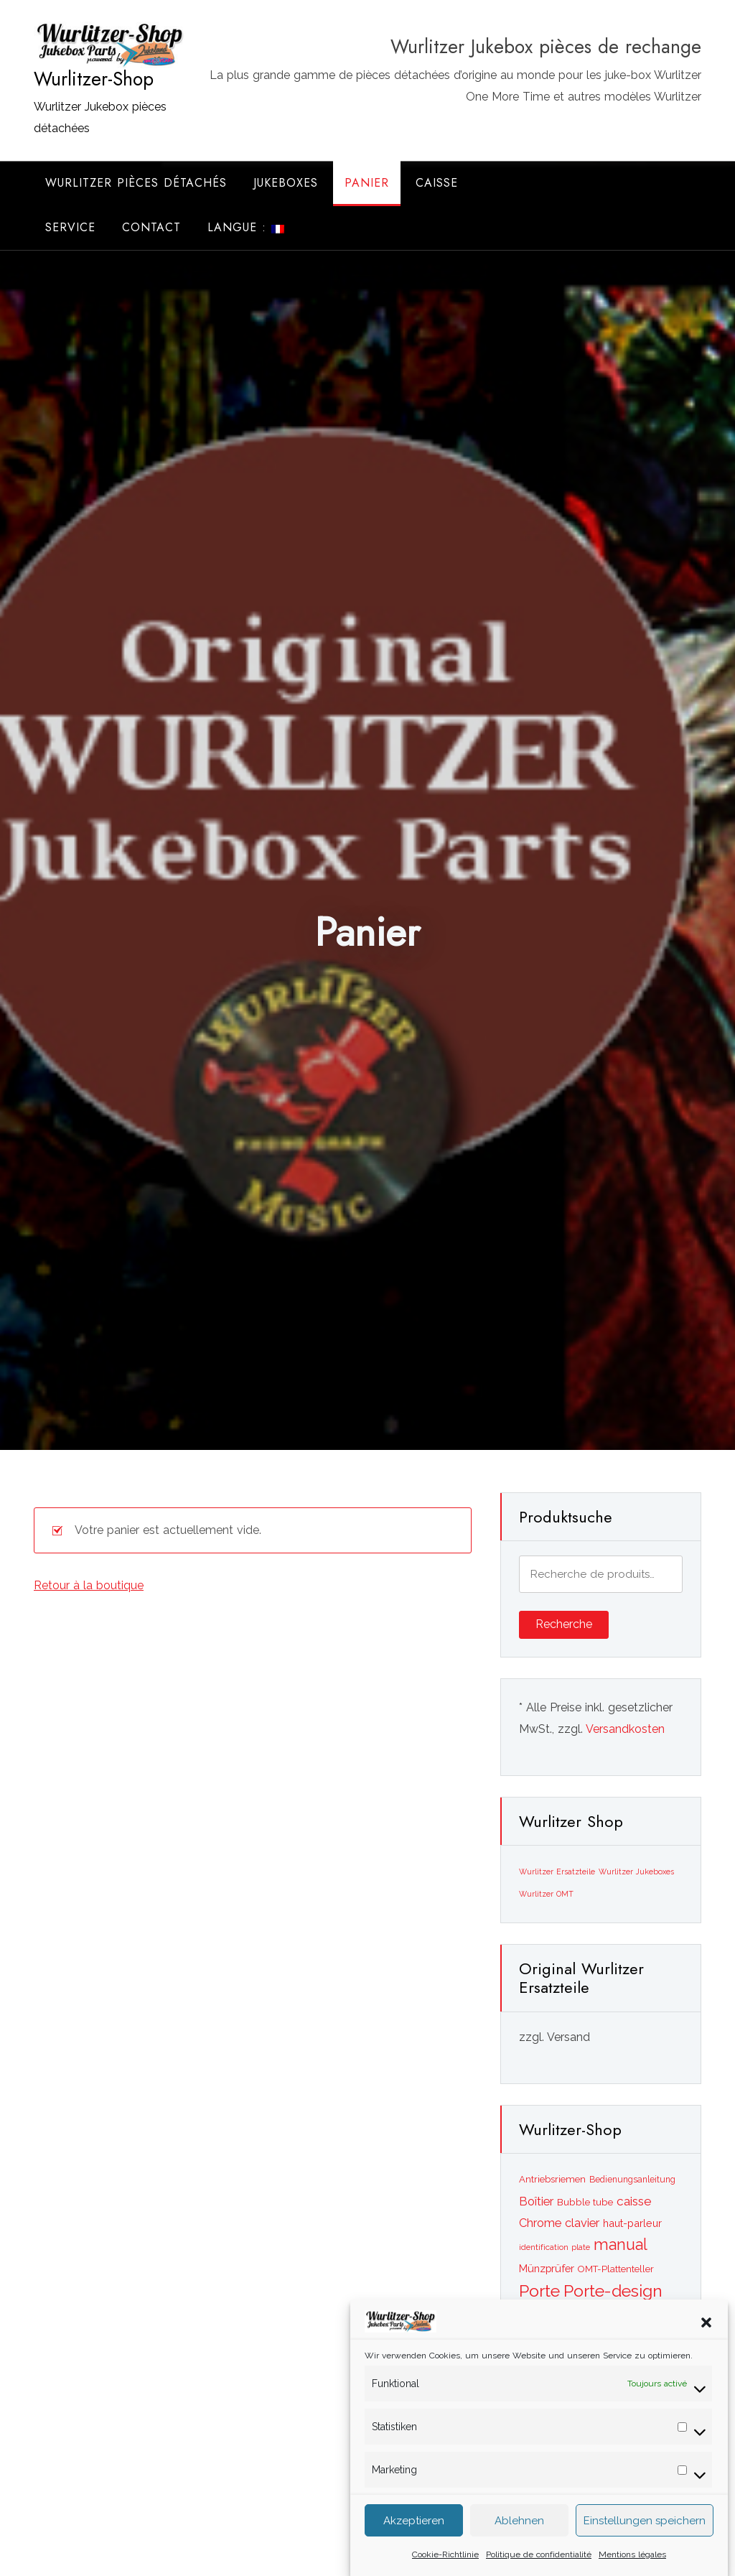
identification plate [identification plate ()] (554, 2247)
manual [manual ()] (620, 2245)
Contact (151, 227)
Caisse (437, 183)
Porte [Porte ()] (539, 2290)
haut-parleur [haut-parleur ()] (632, 2223)
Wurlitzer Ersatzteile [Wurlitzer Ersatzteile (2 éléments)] (557, 1871)
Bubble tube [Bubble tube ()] (585, 2202)
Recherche (563, 1624)
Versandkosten (625, 1729)
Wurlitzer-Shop (94, 79)
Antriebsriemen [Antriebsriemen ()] (552, 2179)
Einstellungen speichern (645, 2533)
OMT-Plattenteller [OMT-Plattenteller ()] (616, 2269)
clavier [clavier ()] (582, 2223)
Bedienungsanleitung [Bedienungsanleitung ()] (632, 2180)
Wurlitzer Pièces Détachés (136, 183)
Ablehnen (519, 2533)
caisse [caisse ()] (634, 2201)
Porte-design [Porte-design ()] (613, 2290)
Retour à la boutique (89, 1585)
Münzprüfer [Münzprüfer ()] (546, 2268)
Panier (367, 183)
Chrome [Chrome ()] (540, 2223)
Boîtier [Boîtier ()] (536, 2201)
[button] (706, 2335)
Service (70, 227)
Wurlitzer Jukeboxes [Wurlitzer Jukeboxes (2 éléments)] (636, 1871)
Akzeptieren (413, 2533)
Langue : (245, 227)
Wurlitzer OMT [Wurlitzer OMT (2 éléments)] (546, 1893)
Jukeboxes (285, 183)
